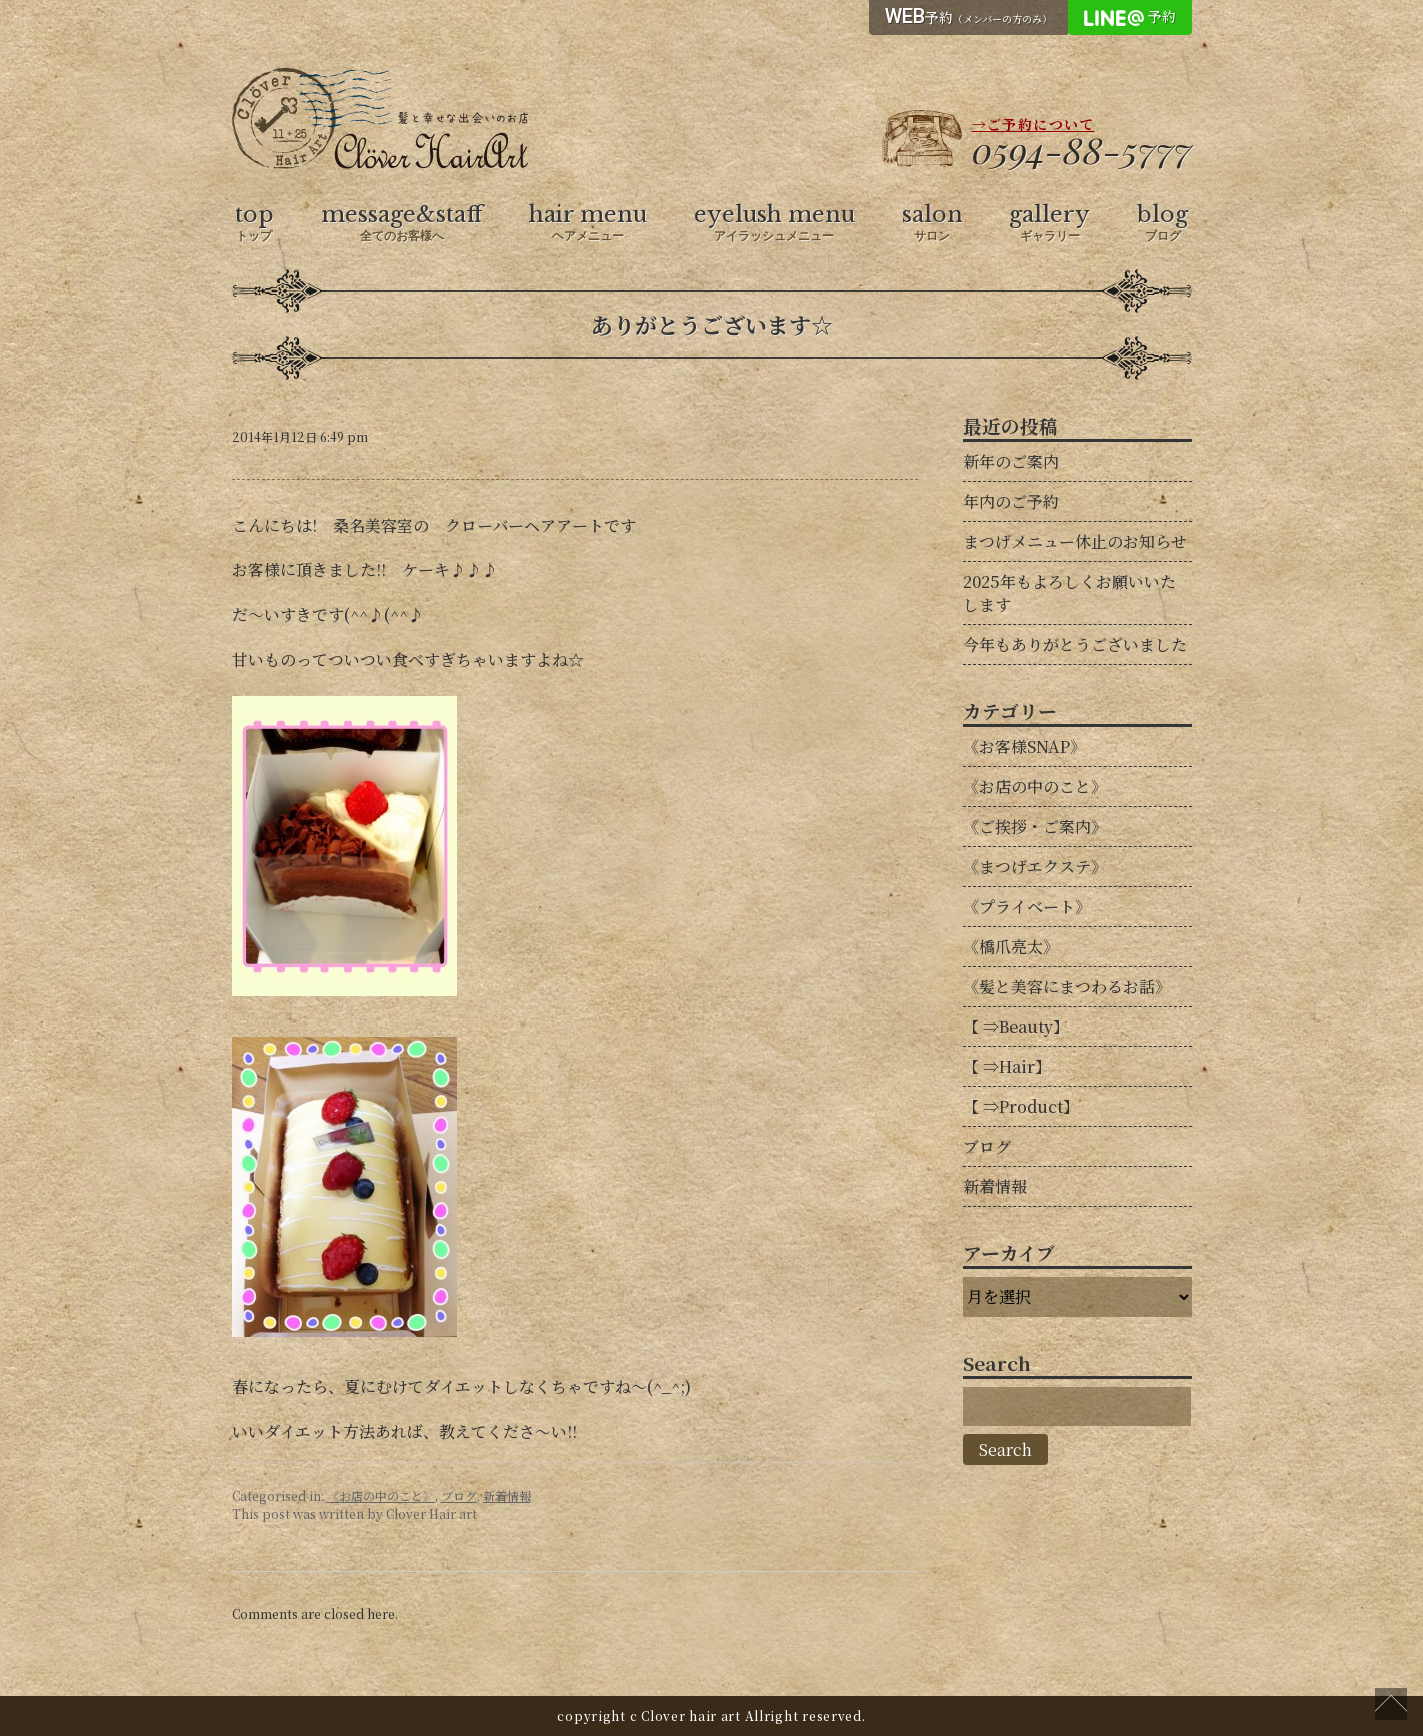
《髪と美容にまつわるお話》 (1067, 986)
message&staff (402, 223)
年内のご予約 (1011, 501)
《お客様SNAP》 (1024, 746)
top (254, 223)
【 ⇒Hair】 (1007, 1066)
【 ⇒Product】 (1021, 1106)
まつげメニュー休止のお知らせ (1075, 541)
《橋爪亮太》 (1011, 946)
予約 (968, 16)
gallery (1049, 223)
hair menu (588, 223)
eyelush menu (774, 223)
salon (932, 223)
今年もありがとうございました (1075, 644)
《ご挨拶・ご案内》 (1035, 826)
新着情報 (507, 1495)
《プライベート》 (1027, 906)
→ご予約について (1033, 124)
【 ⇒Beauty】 (1016, 1026)
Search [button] (1005, 1449)
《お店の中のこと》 (381, 1495)
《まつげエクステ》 (1035, 866)
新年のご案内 (1011, 461)
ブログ (459, 1495)
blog (1162, 223)
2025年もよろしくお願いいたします (1069, 593)
